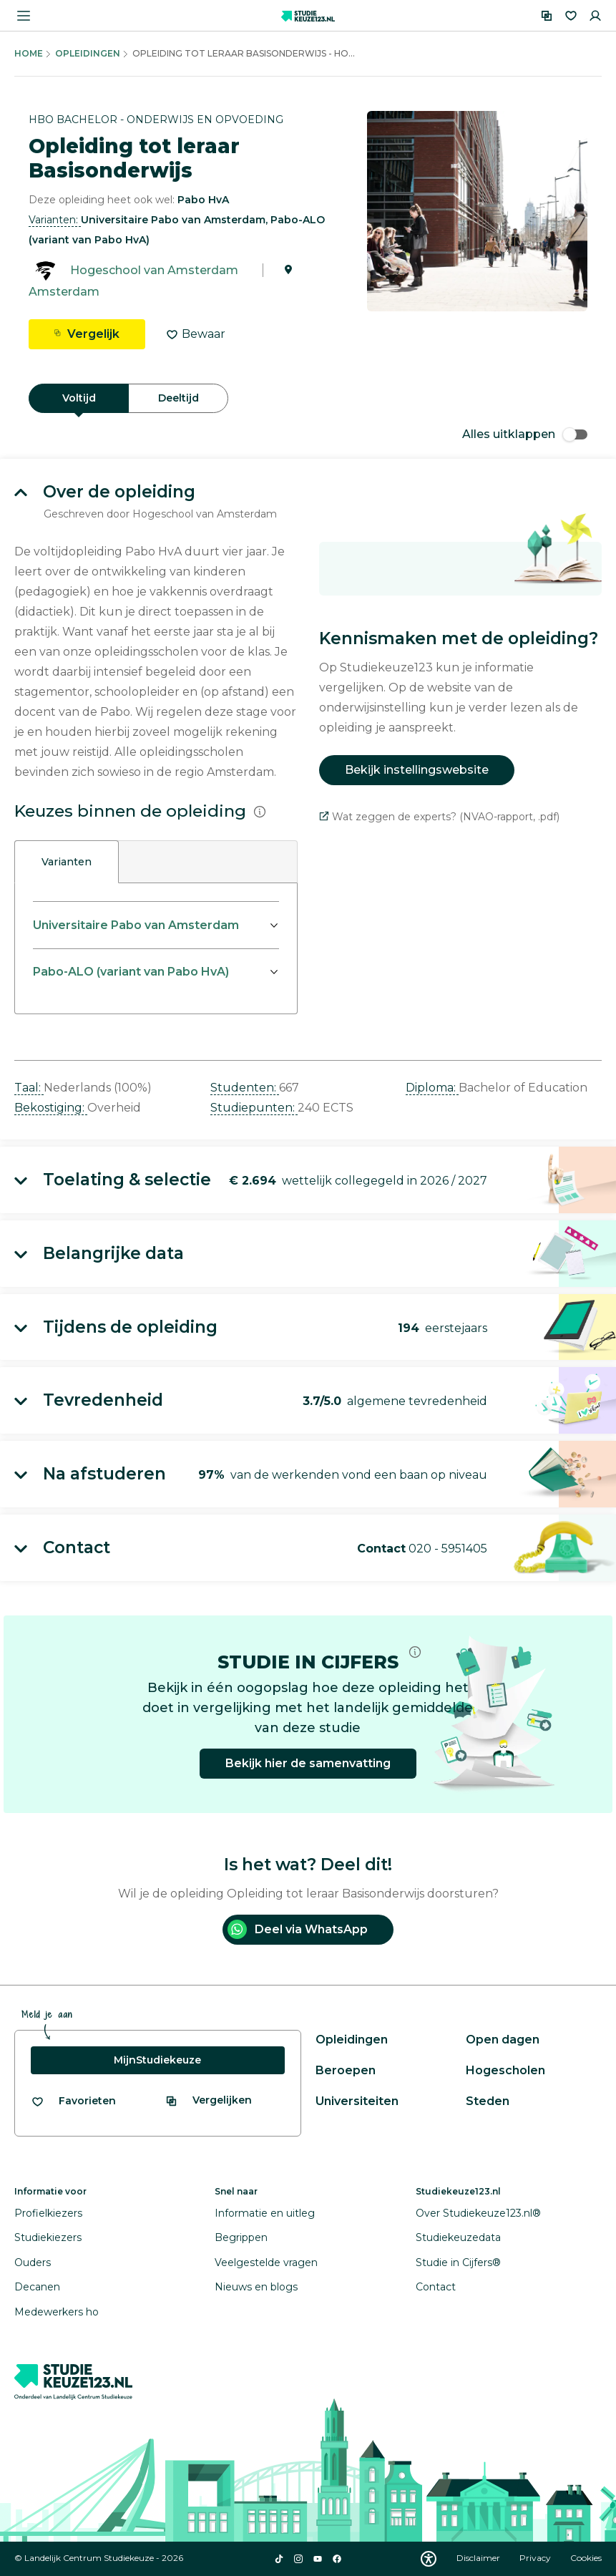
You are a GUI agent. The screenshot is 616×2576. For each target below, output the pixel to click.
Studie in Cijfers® (458, 2262)
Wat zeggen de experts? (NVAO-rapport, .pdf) (439, 816)
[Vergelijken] (546, 15)
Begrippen (241, 2237)
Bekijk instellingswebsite (417, 770)
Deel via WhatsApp (298, 1929)
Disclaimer (479, 2557)
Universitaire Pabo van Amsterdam (136, 925)
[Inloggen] (595, 15)
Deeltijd (178, 398)
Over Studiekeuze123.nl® (478, 2213)
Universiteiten (357, 2101)
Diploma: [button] (432, 1087)
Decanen (37, 2286)
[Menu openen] (23, 16)
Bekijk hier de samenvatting (308, 1763)
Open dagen (502, 2039)
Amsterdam (64, 291)
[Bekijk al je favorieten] (73, 2101)
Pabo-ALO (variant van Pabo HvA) (131, 971)
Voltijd (79, 398)
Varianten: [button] (55, 219)
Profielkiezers (48, 2213)
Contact (436, 2286)
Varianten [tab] (66, 861)
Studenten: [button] (244, 1087)
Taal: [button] (29, 1087)
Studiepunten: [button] (254, 1107)
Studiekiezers (48, 2237)
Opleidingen (87, 53)
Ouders (32, 2262)
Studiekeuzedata (458, 2237)
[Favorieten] (571, 15)
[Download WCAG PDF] (428, 2558)
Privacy (536, 2557)
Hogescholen (505, 2070)
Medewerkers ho (56, 2311)
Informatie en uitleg (265, 2213)
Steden (487, 2101)
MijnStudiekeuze (157, 2059)
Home (28, 53)
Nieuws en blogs (256, 2286)
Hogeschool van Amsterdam (154, 270)
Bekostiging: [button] (50, 1107)
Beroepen (346, 2070)
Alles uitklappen (524, 434)
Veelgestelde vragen (266, 2262)
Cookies (586, 2557)
